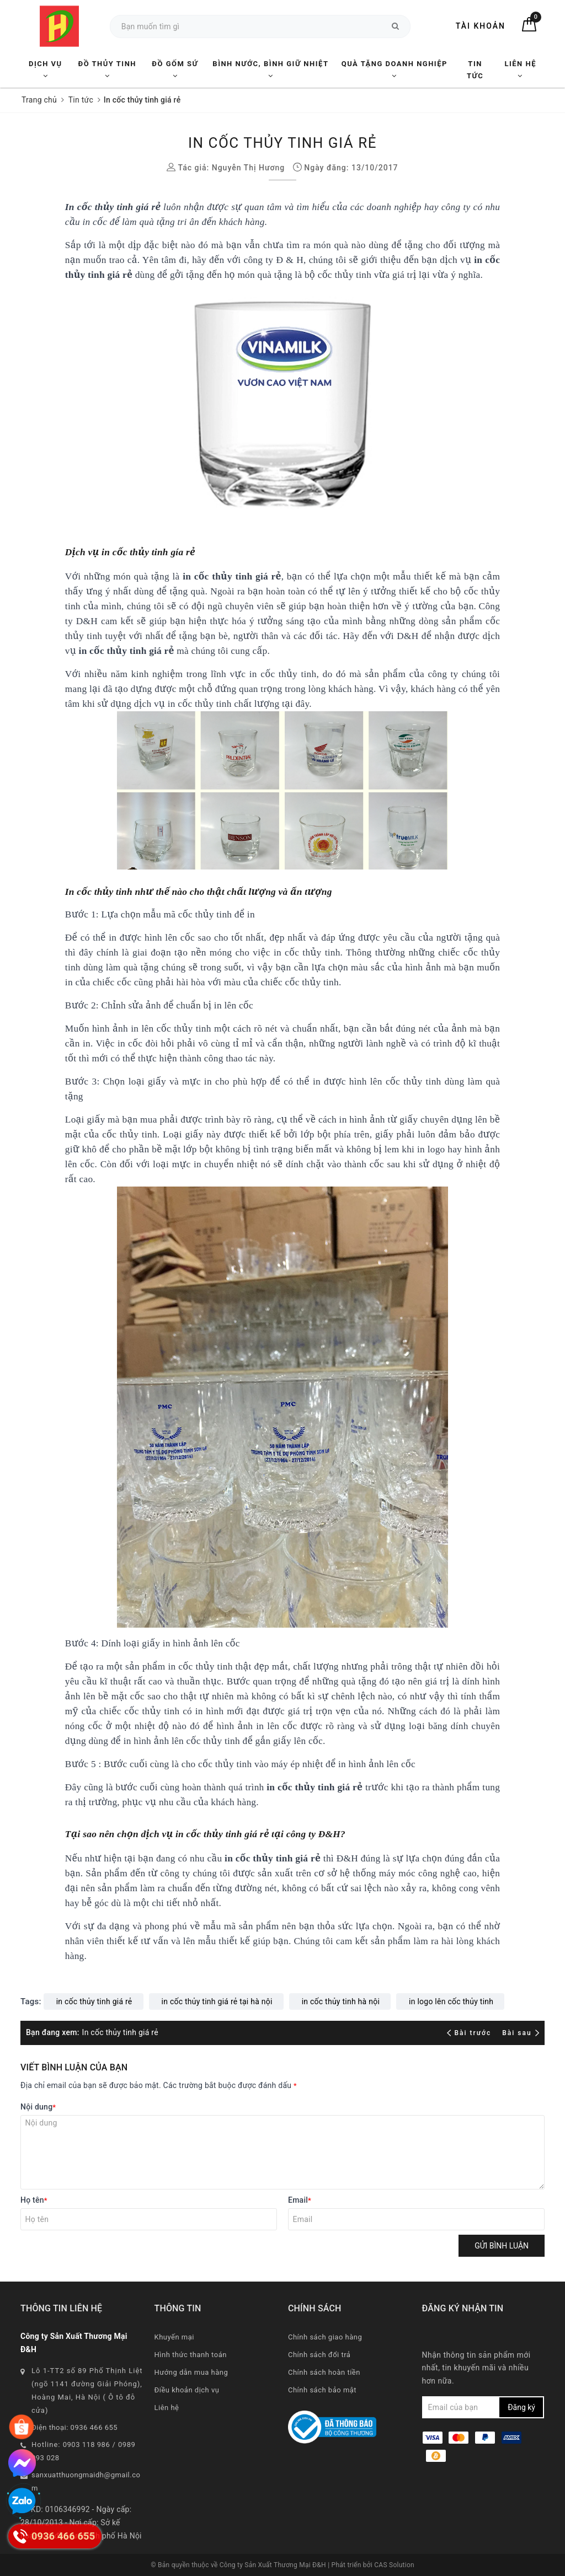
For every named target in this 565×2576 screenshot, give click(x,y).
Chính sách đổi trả (319, 2354)
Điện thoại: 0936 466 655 (74, 2427)
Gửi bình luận (502, 2245)
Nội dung (38, 2106)
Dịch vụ (45, 69)
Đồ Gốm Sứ (175, 69)
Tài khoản (480, 26)
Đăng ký (521, 2407)
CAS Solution (394, 2565)
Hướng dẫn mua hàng (191, 2372)
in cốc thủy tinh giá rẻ (94, 2001)
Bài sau (520, 2033)
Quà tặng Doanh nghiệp (394, 69)
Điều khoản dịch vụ (187, 2390)
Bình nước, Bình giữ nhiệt (270, 69)
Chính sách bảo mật (322, 2390)
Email (299, 2200)
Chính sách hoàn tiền (324, 2372)
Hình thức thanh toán (190, 2354)
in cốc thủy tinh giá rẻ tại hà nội (217, 2001)
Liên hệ (520, 69)
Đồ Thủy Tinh (107, 69)
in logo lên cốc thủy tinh (451, 2001)
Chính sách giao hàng (325, 2337)
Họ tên (33, 2200)
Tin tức (475, 70)
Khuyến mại (174, 2337)
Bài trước (470, 2033)
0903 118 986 (86, 2444)
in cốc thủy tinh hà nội (341, 2001)
